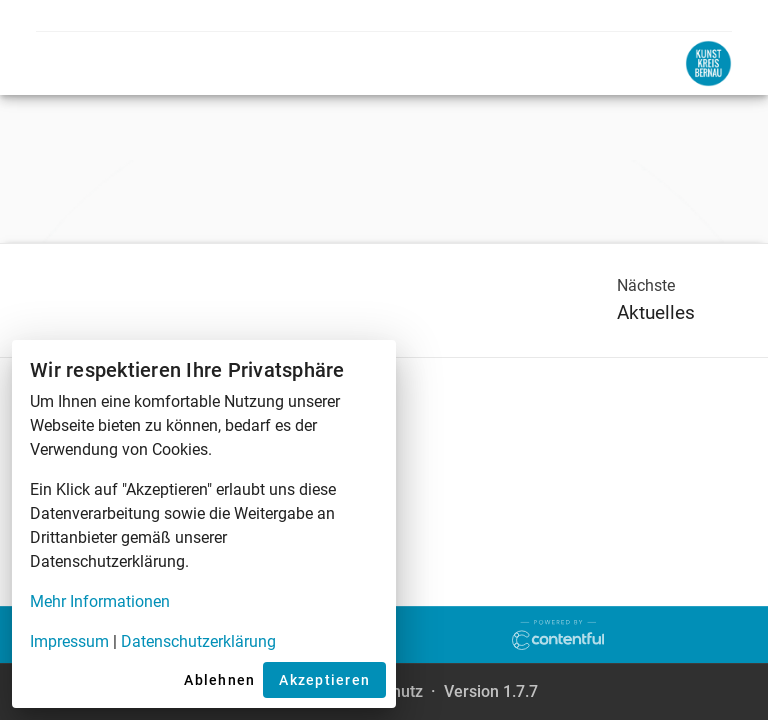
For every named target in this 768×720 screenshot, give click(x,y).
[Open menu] (60, 63)
